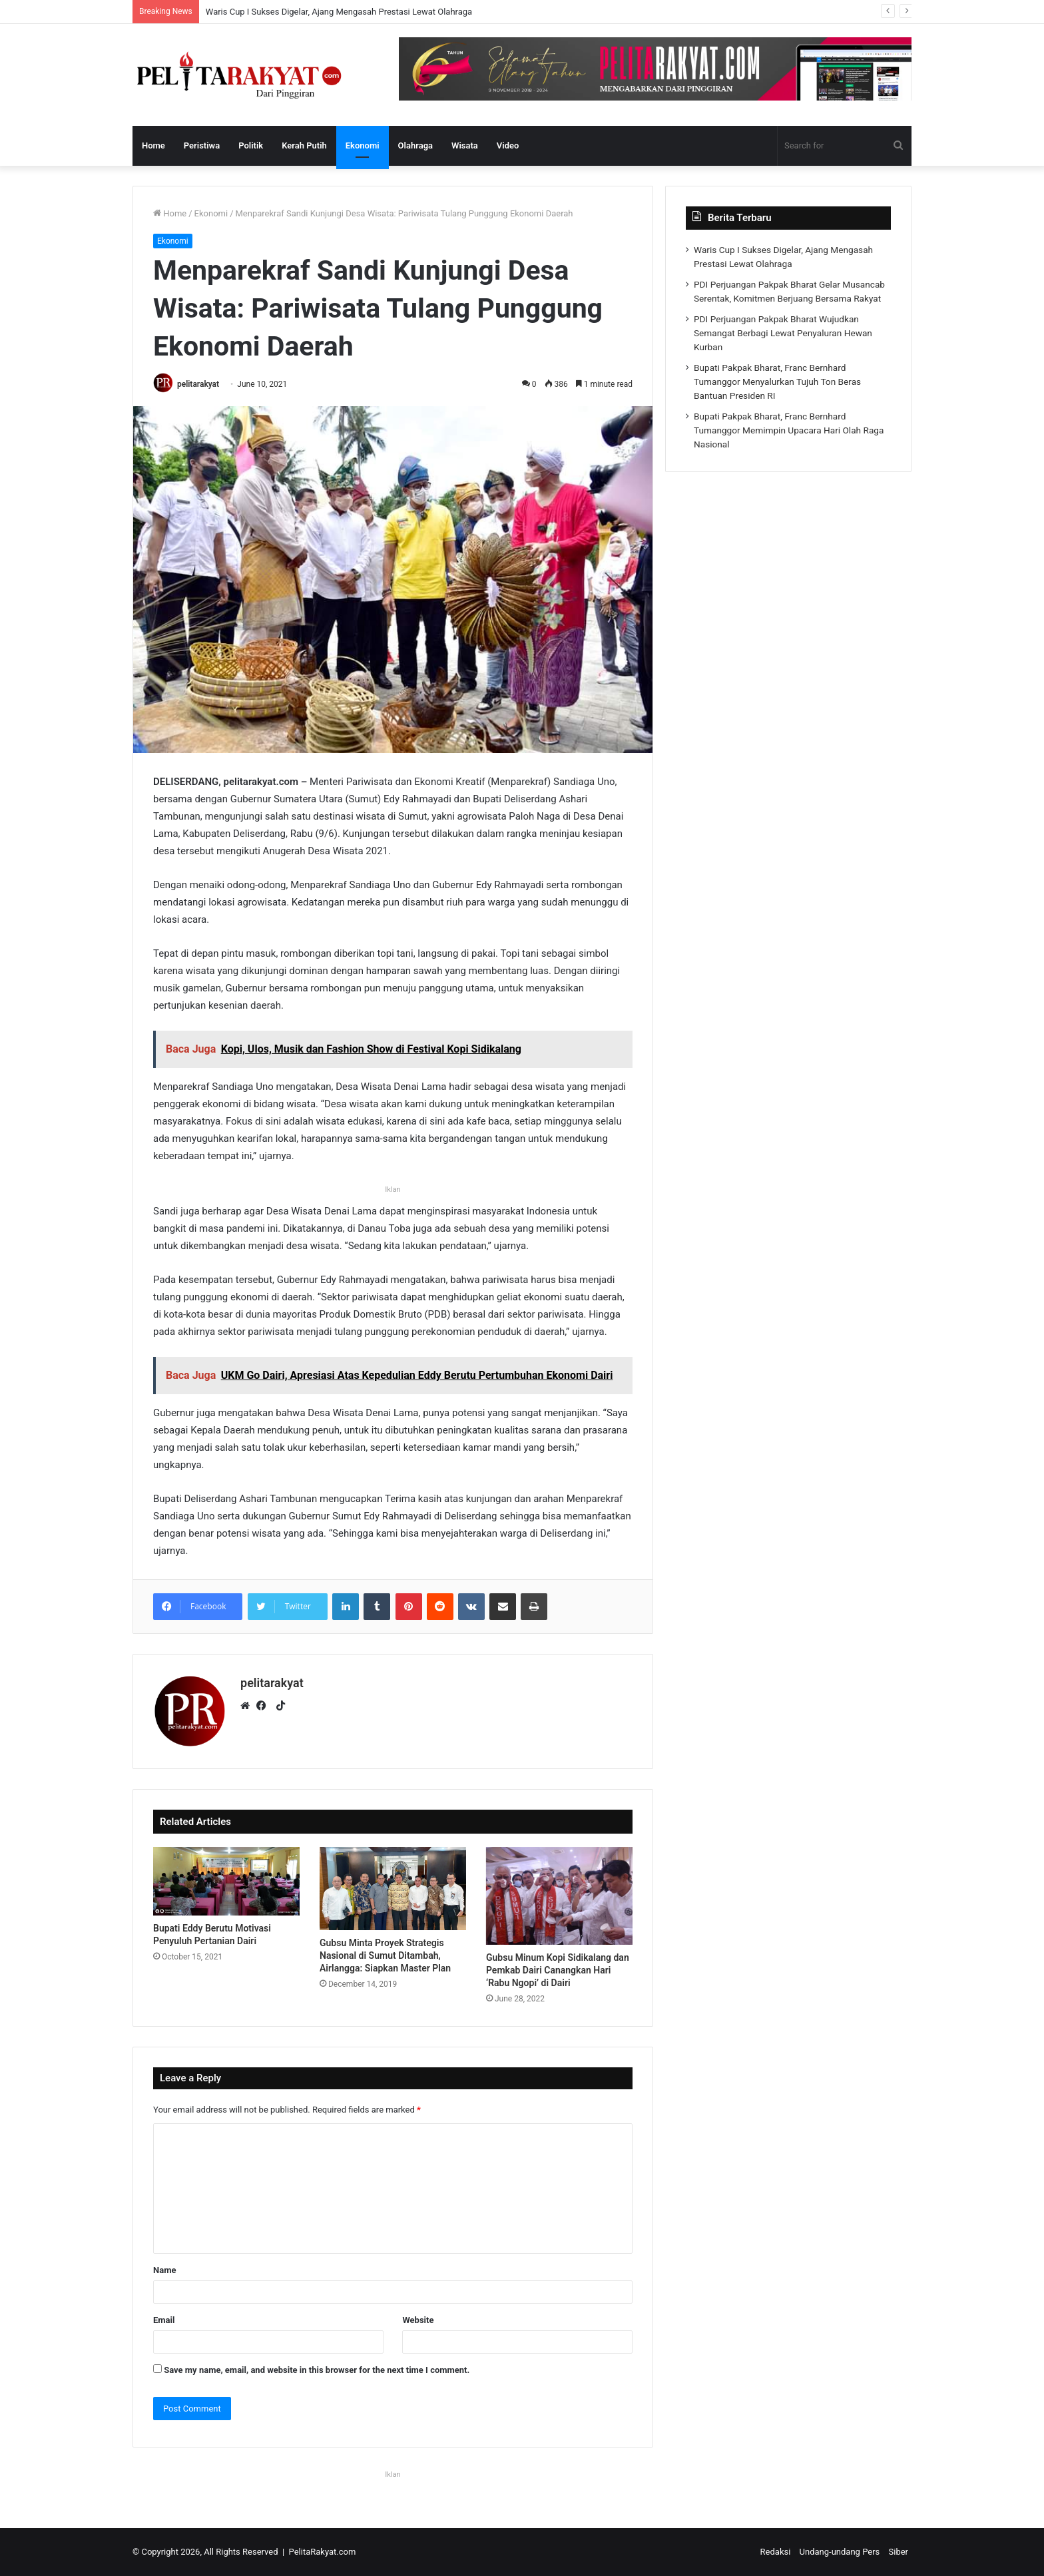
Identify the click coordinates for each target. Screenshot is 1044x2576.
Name (164, 2270)
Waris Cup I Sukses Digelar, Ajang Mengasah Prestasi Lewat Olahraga (339, 12)
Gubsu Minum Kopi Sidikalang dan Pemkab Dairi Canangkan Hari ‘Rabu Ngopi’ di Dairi (557, 1970)
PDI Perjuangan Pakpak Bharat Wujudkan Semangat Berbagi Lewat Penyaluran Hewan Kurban (783, 333)
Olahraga (415, 145)
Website (417, 2320)
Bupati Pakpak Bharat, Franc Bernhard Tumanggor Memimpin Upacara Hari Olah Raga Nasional (789, 430)
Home (153, 145)
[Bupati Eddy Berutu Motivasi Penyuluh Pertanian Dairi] (226, 1881)
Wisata (464, 145)
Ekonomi (363, 145)
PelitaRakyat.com (322, 2552)
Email (163, 2320)
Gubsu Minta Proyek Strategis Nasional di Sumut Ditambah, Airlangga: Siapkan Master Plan (385, 1955)
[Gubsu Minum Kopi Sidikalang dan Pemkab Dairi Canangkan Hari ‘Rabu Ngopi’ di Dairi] (559, 1896)
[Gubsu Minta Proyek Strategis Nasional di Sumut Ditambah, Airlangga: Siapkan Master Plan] (393, 1888)
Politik (250, 145)
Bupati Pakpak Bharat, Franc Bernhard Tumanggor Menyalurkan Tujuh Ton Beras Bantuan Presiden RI (777, 381)
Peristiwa (202, 145)
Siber (898, 2552)
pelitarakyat (198, 384)
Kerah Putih (304, 145)
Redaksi (775, 2552)
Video (508, 145)
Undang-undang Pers (840, 2552)
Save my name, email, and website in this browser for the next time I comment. (316, 2370)
